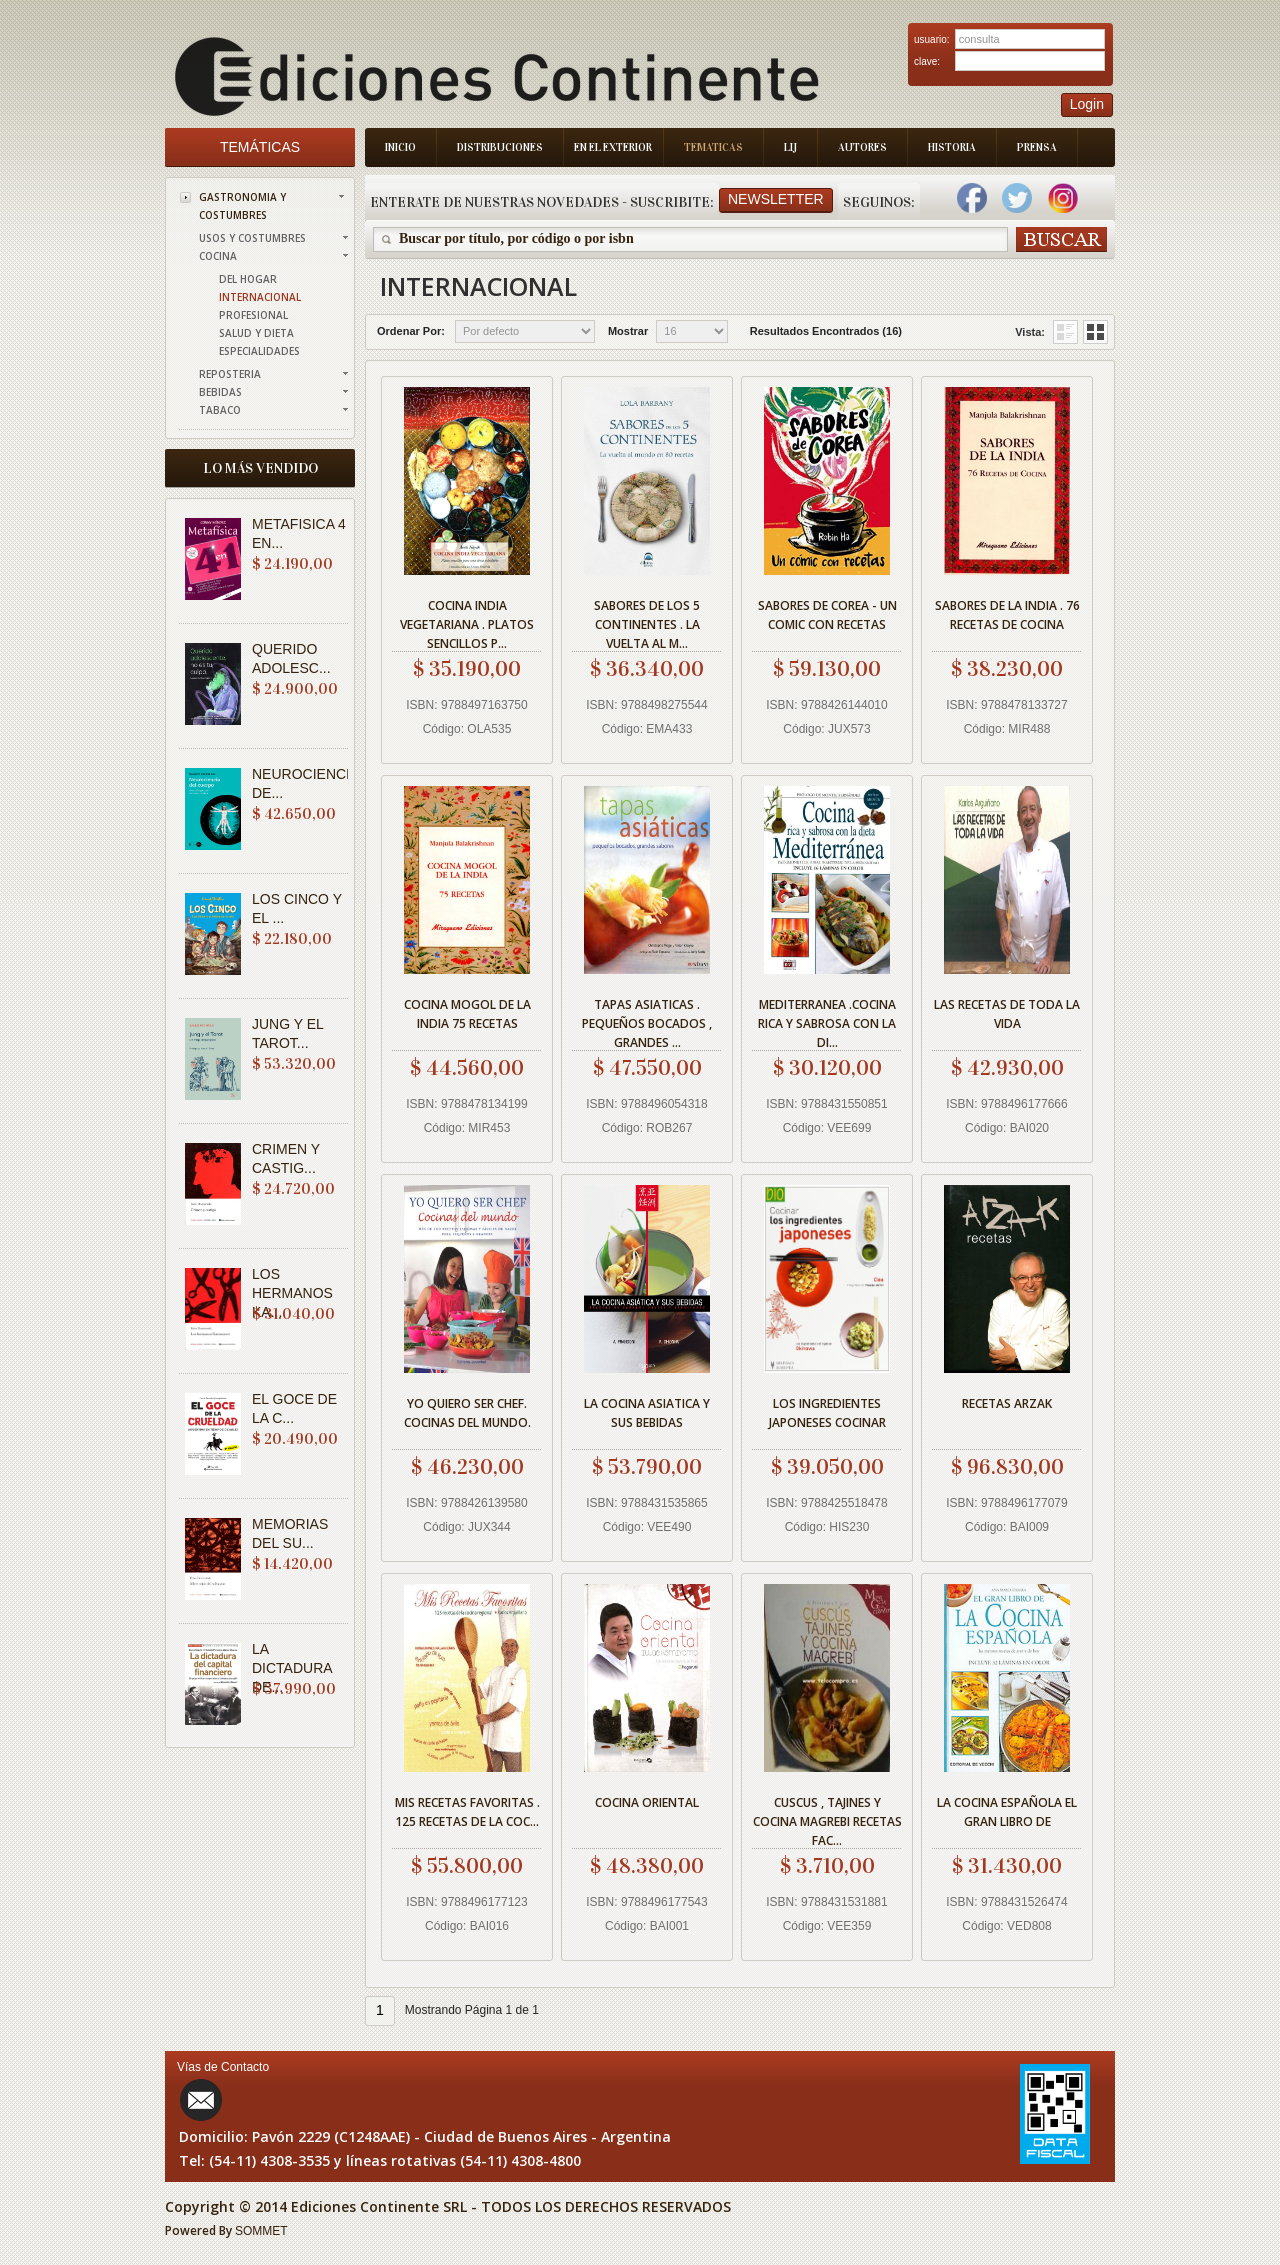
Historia (952, 147)
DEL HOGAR (248, 279)
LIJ (790, 147)
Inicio (400, 147)
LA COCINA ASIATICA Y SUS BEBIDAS (647, 1413)
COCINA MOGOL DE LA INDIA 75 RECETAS (467, 1014)
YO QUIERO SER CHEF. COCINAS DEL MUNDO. (467, 1413)
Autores (862, 147)
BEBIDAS (220, 392)
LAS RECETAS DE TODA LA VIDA (1007, 1014)
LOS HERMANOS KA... (292, 1293)
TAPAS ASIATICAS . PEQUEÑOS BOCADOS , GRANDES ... (647, 1020)
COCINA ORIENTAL (647, 1802)
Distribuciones (500, 147)
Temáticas (260, 147)
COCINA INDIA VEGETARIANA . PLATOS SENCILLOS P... (467, 621)
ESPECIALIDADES (259, 351)
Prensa (1037, 147)
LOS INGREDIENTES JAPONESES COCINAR (827, 1413)
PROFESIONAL (253, 315)
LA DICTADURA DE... (292, 1668)
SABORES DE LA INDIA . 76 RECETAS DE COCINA (1007, 615)
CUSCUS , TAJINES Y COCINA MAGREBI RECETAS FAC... (827, 1818)
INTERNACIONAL (260, 297)
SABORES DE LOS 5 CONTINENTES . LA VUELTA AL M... (647, 621)
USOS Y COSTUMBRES (252, 238)
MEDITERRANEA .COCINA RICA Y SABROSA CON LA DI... (827, 1020)
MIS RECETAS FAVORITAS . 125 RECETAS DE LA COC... (467, 1812)
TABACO (220, 410)
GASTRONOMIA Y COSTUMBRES (242, 206)
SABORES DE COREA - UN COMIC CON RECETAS (827, 615)
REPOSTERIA (230, 374)
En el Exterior (613, 147)
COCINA (218, 256)
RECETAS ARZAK (1007, 1403)
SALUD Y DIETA (256, 333)
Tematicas (713, 147)
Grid (1065, 332)
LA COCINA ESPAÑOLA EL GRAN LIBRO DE (1007, 1812)
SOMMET (261, 2231)
